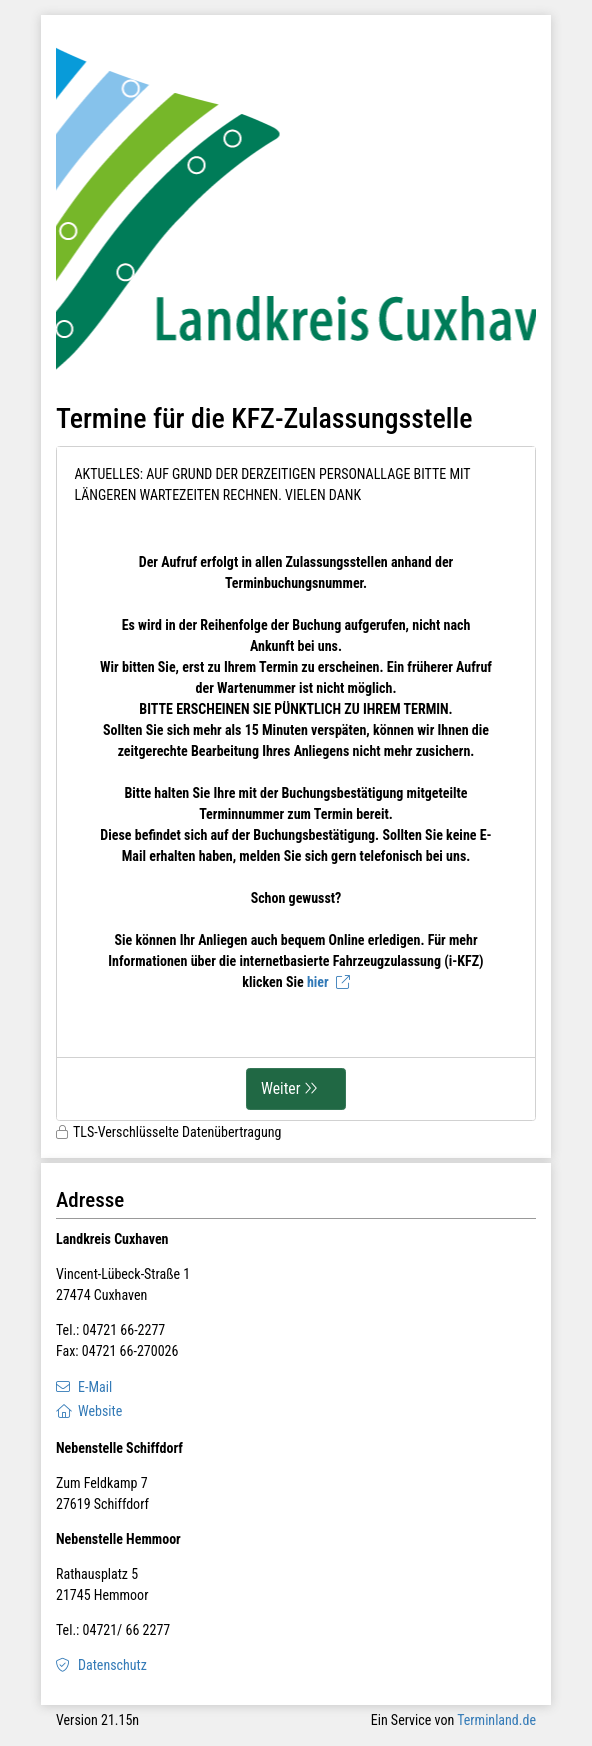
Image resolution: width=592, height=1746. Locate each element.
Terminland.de (496, 1720)
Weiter (280, 1088)
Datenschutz (112, 1665)
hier (318, 982)
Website (100, 1411)
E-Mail (95, 1387)
